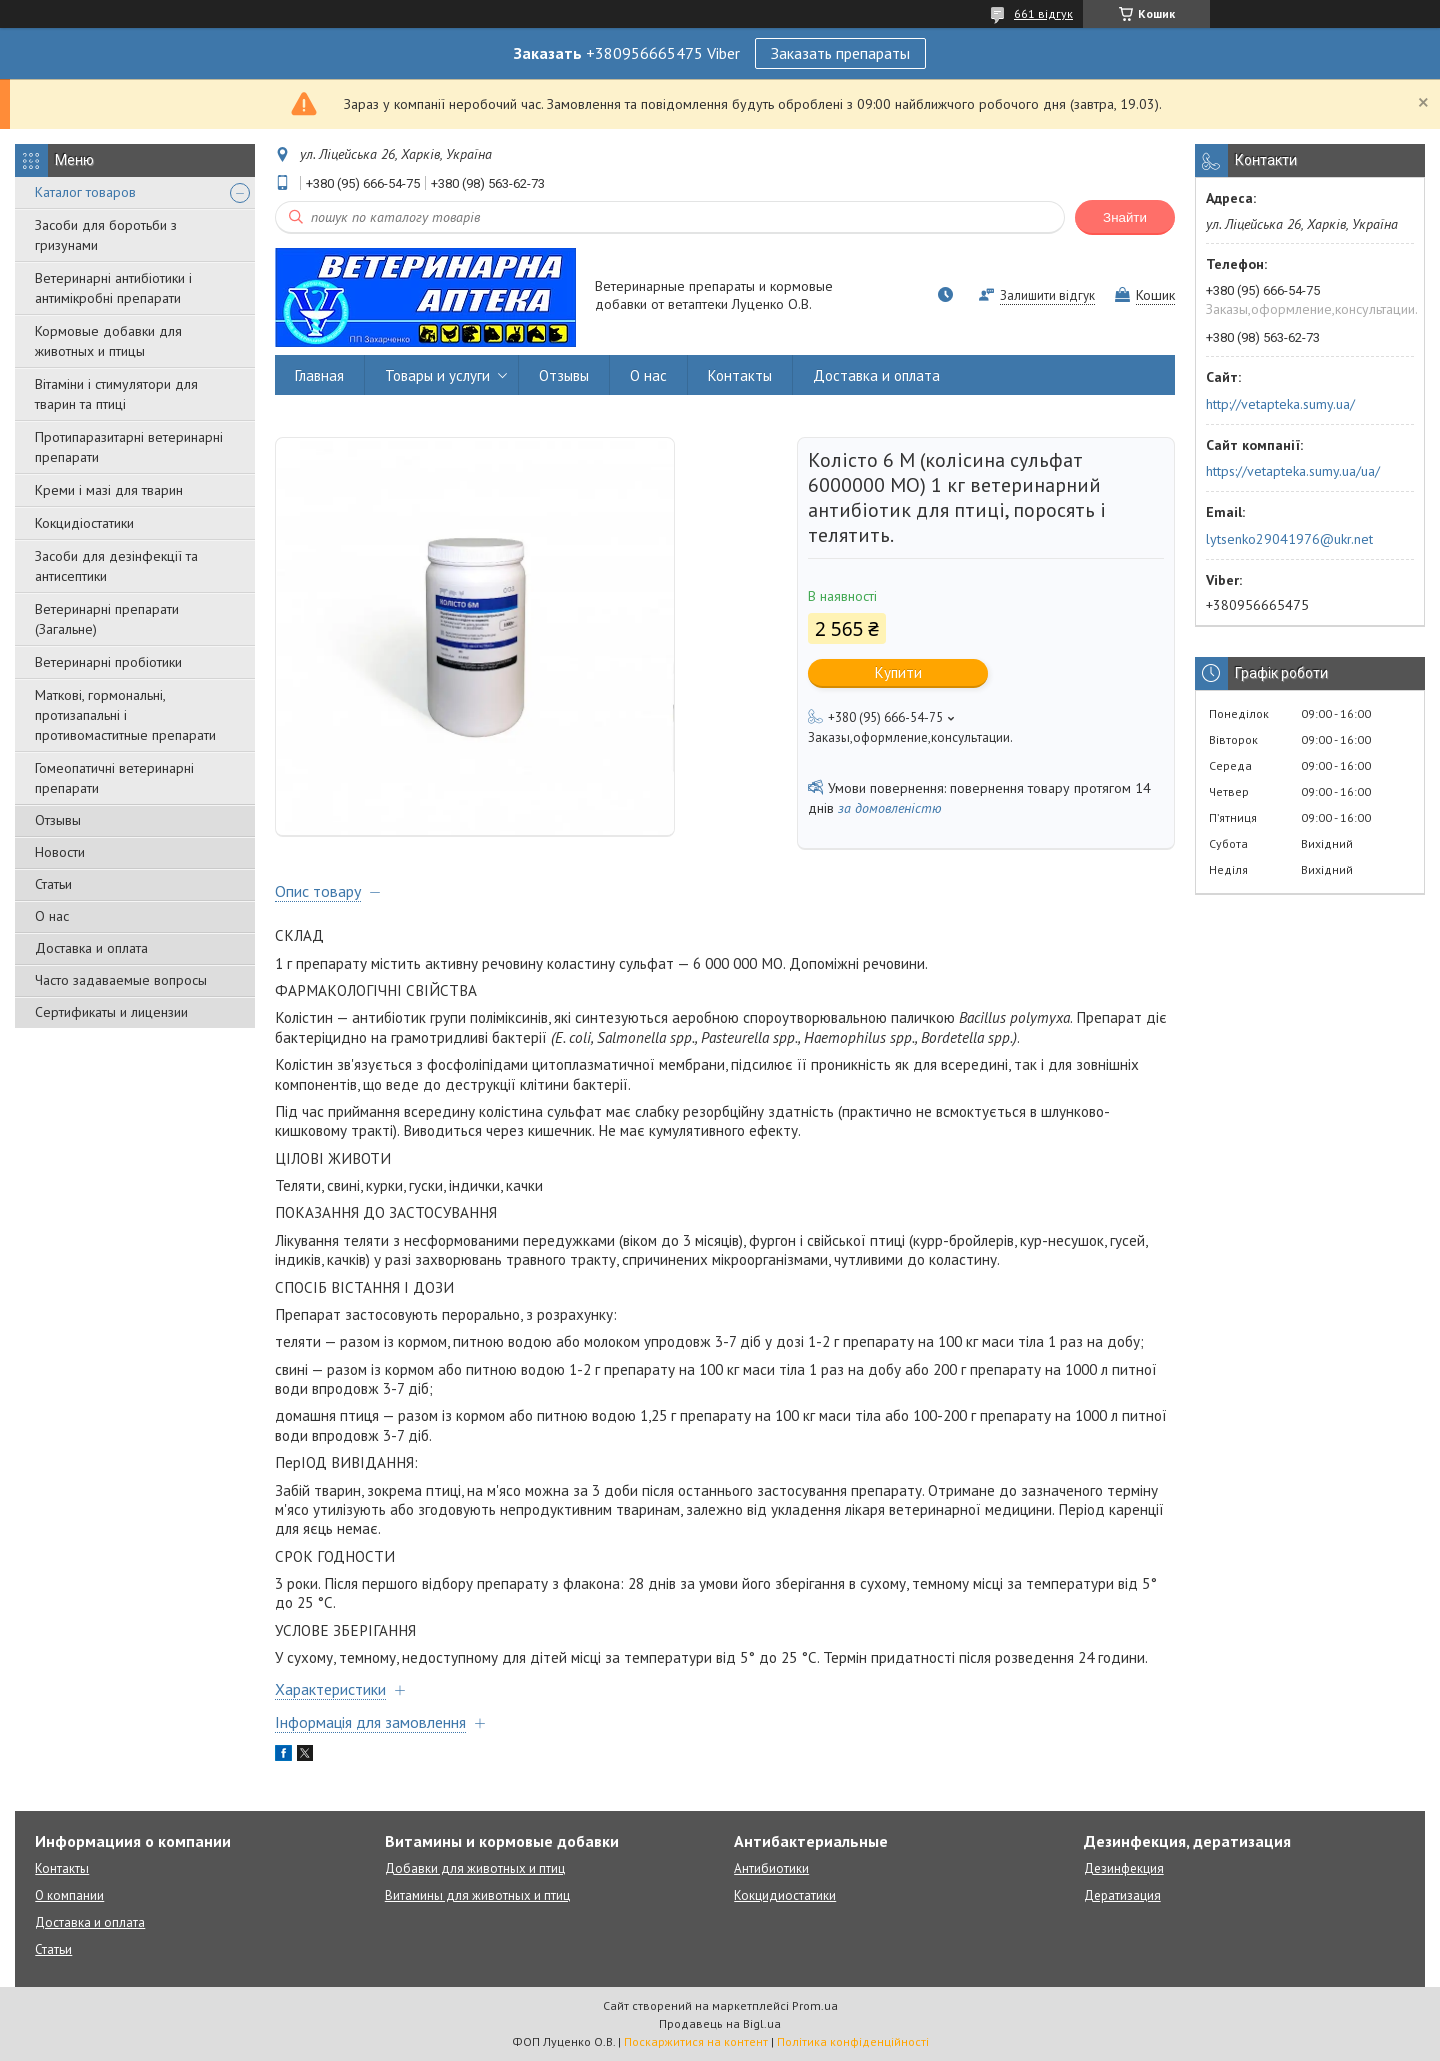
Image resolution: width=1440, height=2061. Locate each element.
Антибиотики (771, 1868)
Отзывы (58, 820)
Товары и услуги (437, 375)
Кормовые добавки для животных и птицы (108, 341)
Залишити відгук (1047, 295)
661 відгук (1043, 13)
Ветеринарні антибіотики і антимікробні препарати (113, 288)
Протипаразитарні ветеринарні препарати (129, 447)
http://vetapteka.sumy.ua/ (1280, 404)
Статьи (53, 884)
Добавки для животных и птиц (475, 1868)
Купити (898, 672)
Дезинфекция (1124, 1868)
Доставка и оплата (91, 948)
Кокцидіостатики (84, 523)
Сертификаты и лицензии (111, 1012)
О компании (69, 1895)
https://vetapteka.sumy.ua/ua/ (1293, 471)
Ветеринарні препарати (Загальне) (107, 619)
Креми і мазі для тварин (109, 490)
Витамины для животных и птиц (477, 1895)
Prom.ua (815, 2005)
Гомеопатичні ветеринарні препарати (114, 778)
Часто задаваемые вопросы (121, 980)
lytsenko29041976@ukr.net (1289, 539)
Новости (60, 852)
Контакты (740, 375)
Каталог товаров (85, 192)
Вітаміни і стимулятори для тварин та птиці (116, 394)
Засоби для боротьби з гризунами (106, 235)
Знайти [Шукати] (1125, 217)
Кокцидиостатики (785, 1895)
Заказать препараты (840, 53)
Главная (319, 375)
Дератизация (1122, 1895)
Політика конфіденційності (853, 2041)
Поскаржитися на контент (696, 2041)
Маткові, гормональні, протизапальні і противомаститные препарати (125, 715)
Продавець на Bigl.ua (720, 2023)
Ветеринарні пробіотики (108, 662)
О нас (52, 916)
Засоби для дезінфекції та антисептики (116, 566)
